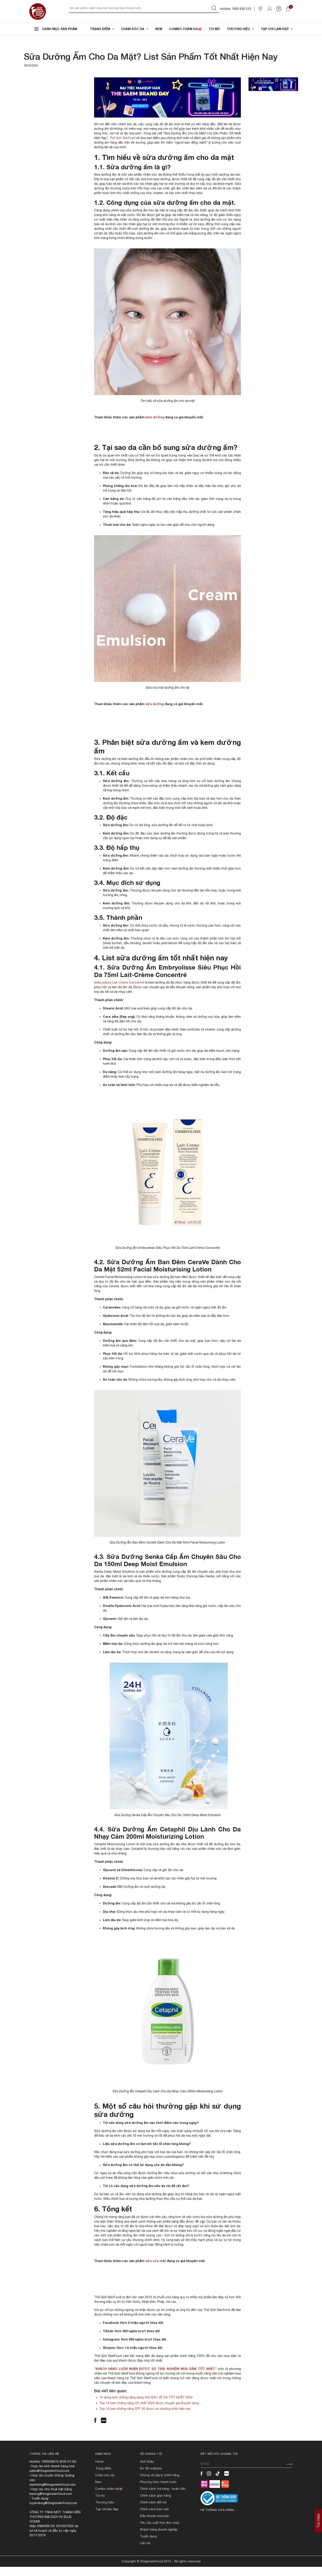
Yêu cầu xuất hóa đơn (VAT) (159, 2532)
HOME (99, 2471)
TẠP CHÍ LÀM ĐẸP (277, 29)
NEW (158, 29)
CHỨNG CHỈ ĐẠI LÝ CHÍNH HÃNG (159, 2484)
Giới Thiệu (147, 2471)
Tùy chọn (318, 2521)
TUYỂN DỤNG (148, 2545)
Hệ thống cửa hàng (217, 2519)
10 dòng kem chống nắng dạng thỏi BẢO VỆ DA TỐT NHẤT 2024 (146, 2406)
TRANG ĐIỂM (102, 29)
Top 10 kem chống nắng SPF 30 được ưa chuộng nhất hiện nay (145, 2418)
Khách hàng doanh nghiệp (158, 2538)
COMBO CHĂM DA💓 (185, 29)
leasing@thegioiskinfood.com (50, 2503)
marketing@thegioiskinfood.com (52, 2494)
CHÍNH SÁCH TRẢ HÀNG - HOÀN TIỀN (163, 2498)
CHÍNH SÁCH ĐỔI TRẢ (153, 2511)
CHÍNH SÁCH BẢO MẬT (154, 2518)
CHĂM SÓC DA (134, 29)
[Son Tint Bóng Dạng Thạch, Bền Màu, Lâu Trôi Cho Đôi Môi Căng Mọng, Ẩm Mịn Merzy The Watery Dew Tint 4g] (273, 93)
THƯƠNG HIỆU (240, 29)
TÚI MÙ (214, 29)
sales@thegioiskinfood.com (49, 2480)
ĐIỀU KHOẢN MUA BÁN (154, 2525)
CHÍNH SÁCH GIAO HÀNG (155, 2504)
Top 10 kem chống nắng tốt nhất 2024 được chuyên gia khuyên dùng (149, 2412)
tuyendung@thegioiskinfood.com (53, 2512)
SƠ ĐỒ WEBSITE (151, 2477)
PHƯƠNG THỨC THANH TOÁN (158, 2491)
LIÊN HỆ (145, 2552)
